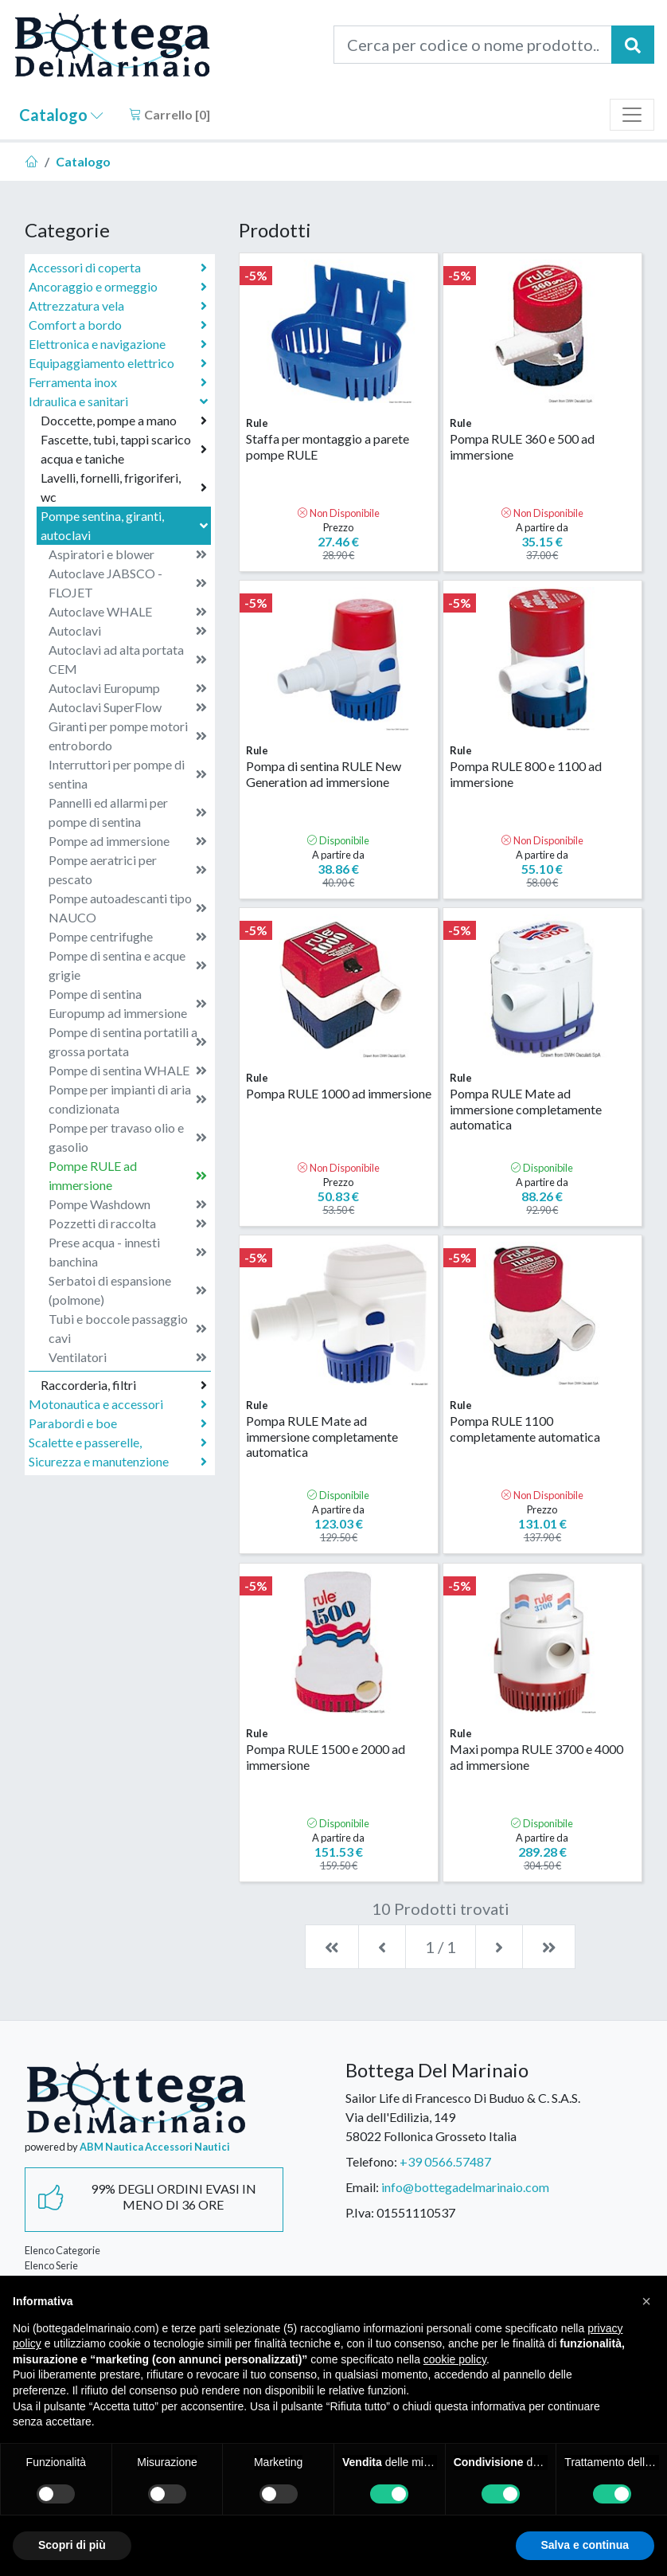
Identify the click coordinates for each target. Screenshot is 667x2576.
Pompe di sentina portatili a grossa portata (128, 1041)
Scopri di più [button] (72, 2545)
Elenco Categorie (62, 2250)
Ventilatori (128, 1357)
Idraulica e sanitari (120, 401)
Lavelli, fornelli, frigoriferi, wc (124, 487)
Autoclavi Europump (128, 688)
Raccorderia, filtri (124, 1385)
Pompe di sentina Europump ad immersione (128, 1003)
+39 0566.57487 (445, 2161)
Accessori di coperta (118, 267)
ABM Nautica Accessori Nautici (155, 2146)
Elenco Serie (51, 2265)
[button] (646, 2301)
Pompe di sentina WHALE (128, 1070)
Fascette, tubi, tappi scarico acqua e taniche (124, 449)
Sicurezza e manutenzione (118, 1461)
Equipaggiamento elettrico (118, 363)
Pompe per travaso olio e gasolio (128, 1137)
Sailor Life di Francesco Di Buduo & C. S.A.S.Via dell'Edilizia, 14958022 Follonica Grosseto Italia (462, 2116)
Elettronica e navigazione (118, 344)
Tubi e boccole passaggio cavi (128, 1328)
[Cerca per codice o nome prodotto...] (473, 44)
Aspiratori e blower (128, 554)
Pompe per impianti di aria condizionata (128, 1099)
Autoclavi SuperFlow (128, 707)
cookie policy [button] (454, 2359)
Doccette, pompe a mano (124, 420)
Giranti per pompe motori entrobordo (128, 735)
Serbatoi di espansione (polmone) (128, 1290)
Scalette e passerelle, (118, 1442)
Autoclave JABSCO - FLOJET (128, 583)
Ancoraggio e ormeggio (118, 286)
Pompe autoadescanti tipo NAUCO (128, 908)
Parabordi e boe (118, 1423)
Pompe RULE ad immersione (128, 1175)
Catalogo (61, 114)
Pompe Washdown (128, 1204)
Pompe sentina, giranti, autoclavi (126, 525)
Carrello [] (169, 114)
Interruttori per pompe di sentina (128, 774)
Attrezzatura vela (118, 305)
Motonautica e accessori (118, 1404)
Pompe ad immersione (128, 841)
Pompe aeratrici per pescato (128, 869)
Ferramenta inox (118, 382)
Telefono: (371, 2161)
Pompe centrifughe (128, 936)
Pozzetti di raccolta (128, 1223)
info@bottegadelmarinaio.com (465, 2186)
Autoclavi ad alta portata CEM (128, 659)
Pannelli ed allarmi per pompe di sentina (128, 812)
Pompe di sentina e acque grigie (128, 965)
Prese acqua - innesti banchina (128, 1252)
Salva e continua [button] (585, 2545)
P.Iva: (359, 2212)
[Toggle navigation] (632, 115)
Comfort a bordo (118, 325)
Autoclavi (128, 630)
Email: (362, 2186)
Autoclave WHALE (128, 611)
